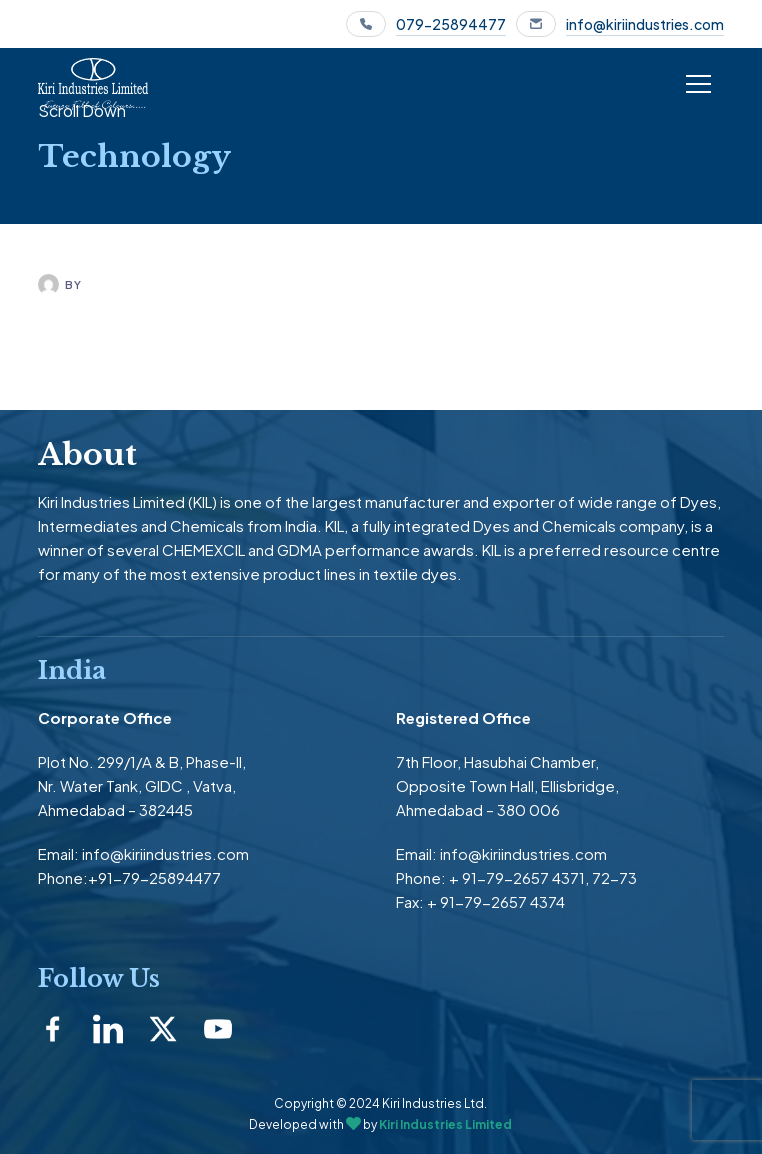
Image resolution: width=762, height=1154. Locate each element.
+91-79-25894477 (154, 877)
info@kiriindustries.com (645, 24)
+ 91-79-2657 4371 (517, 877)
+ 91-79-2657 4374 (496, 901)
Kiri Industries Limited (445, 1124)
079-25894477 (451, 24)
